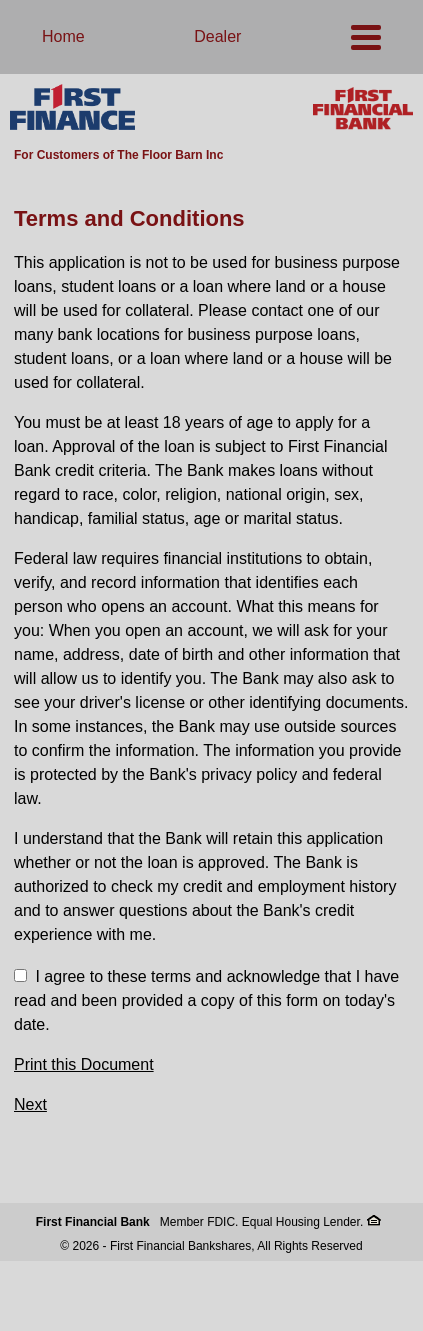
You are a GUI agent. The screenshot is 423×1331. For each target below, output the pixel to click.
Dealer (217, 36)
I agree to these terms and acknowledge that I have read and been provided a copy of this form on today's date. (206, 1000)
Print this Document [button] (84, 1064)
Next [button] (30, 1104)
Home (63, 36)
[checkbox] (20, 975)
